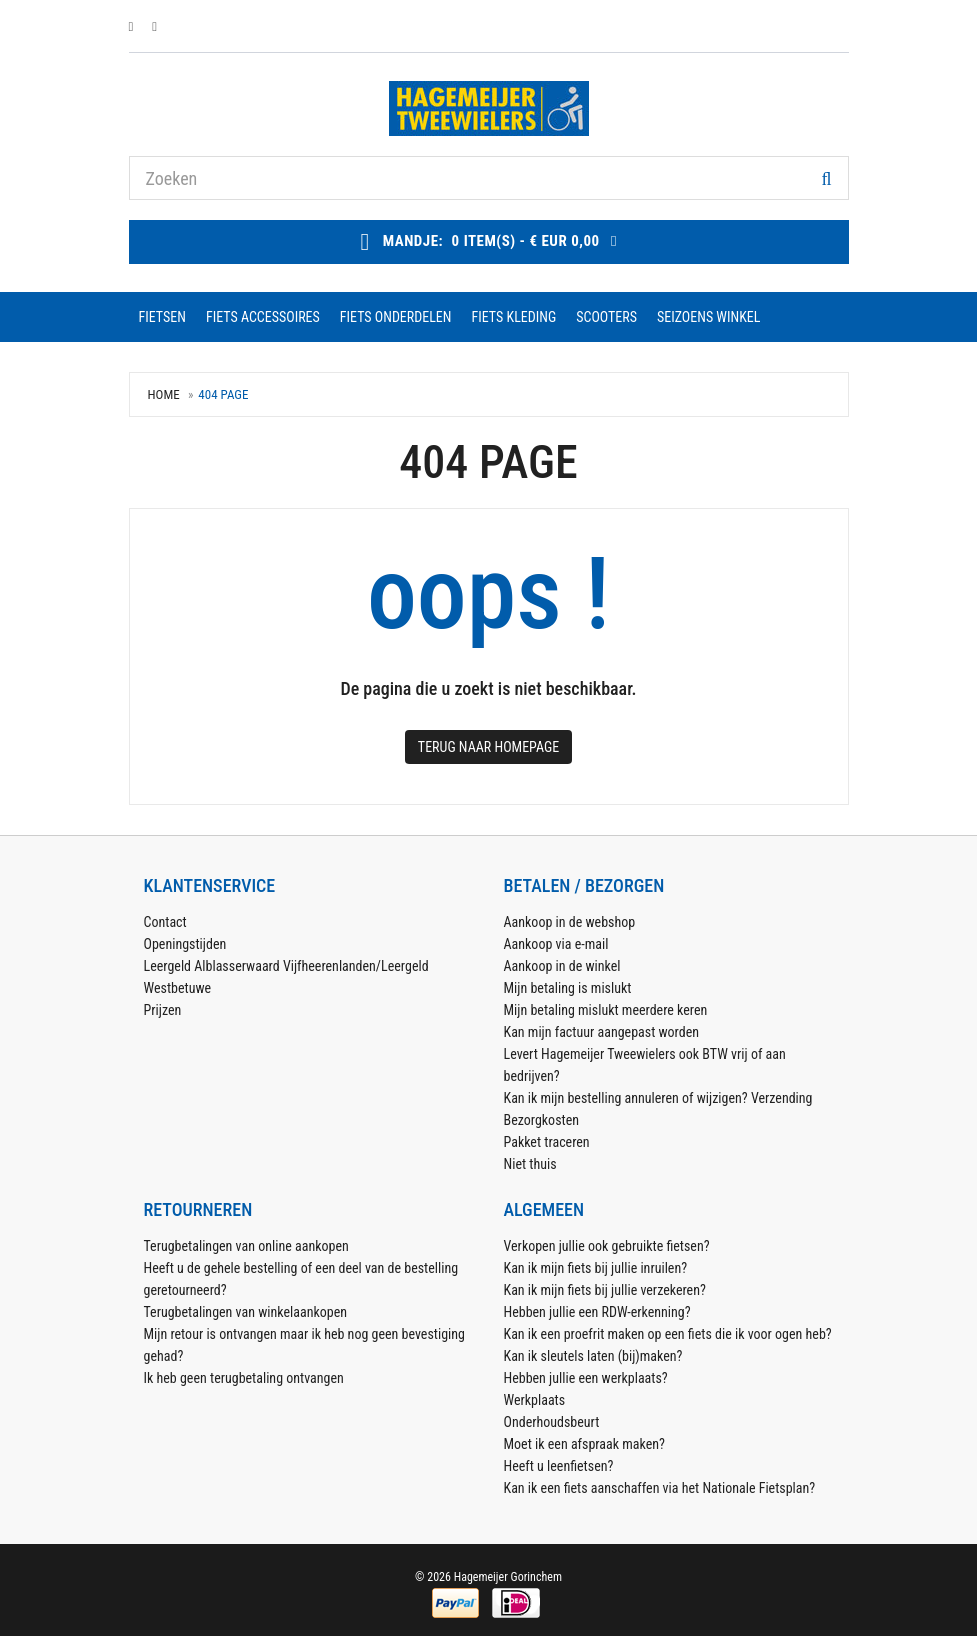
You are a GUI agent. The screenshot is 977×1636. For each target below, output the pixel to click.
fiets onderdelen (396, 317)
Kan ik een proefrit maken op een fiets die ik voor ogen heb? (668, 1334)
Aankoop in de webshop (570, 922)
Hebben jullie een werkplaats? (586, 1378)
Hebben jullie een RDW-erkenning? (597, 1312)
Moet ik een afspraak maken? (584, 1444)
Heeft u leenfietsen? (559, 1466)
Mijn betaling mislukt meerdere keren (606, 1010)
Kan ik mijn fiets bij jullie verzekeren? (605, 1290)
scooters (606, 317)
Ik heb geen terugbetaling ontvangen (244, 1378)
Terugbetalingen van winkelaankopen (246, 1312)
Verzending (782, 1098)
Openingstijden (185, 944)
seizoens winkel (708, 317)
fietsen (162, 317)
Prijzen (163, 1010)
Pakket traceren (547, 1142)
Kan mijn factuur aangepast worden (602, 1032)
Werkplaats (535, 1400)
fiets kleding (514, 317)
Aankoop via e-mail (556, 944)
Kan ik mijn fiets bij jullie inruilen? (596, 1268)
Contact (165, 922)
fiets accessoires (263, 317)
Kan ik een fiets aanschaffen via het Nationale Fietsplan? (660, 1488)
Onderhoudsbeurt (552, 1422)
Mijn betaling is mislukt (568, 988)
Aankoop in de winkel (562, 966)
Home (164, 394)
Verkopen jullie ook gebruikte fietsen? (607, 1246)
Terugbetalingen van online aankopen (246, 1246)
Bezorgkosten (542, 1120)
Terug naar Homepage (488, 747)
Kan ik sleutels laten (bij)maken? (593, 1356)
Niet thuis (530, 1164)
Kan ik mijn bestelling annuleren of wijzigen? (626, 1098)
